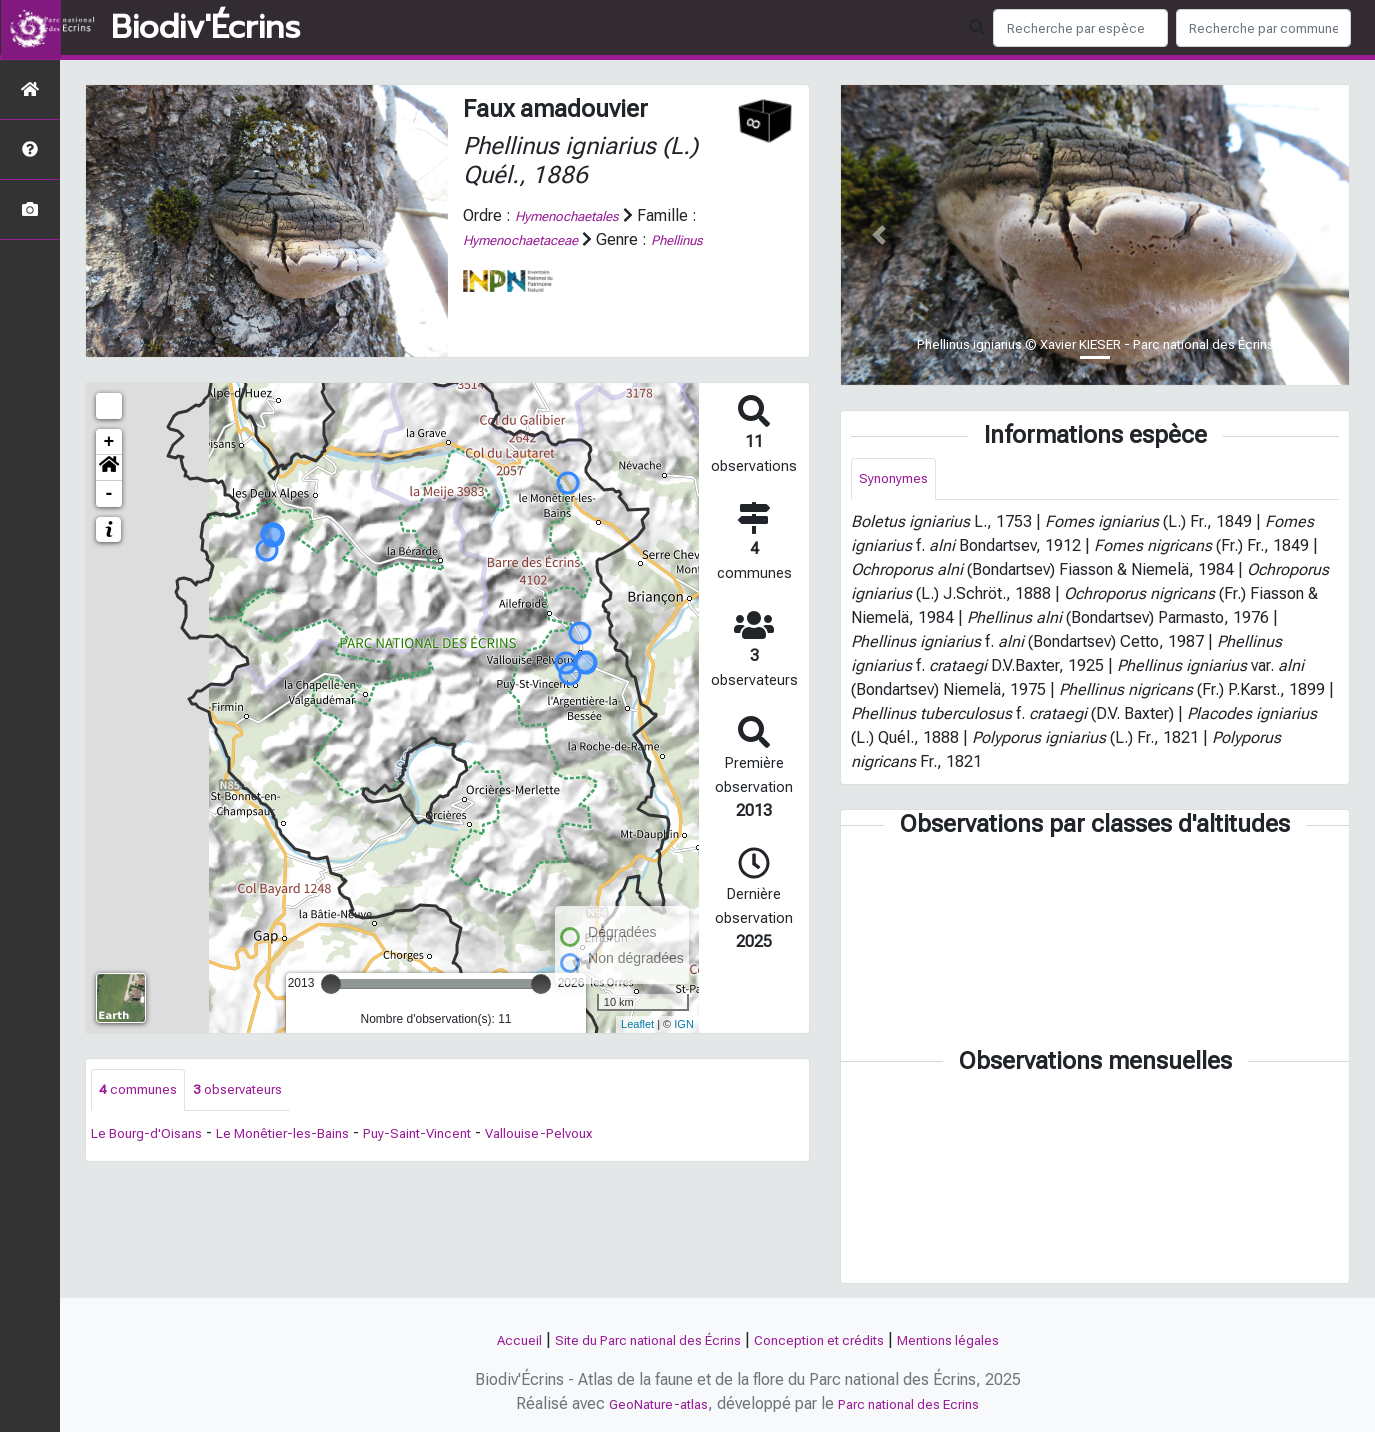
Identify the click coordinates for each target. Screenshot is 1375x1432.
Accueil (482, 1339)
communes (144, 1091)
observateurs (256, 1091)
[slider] (331, 984)
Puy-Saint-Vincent (465, 1136)
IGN (684, 1024)
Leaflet (637, 1024)
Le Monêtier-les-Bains (311, 1136)
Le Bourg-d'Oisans (155, 1136)
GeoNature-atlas (645, 1403)
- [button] (109, 494)
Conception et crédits (831, 1339)
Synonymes (898, 480)
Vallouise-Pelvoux (605, 1136)
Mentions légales (980, 1339)
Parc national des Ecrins (916, 1403)
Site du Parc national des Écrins (632, 1339)
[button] (109, 468)
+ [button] (109, 442)
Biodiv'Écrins (205, 28)
